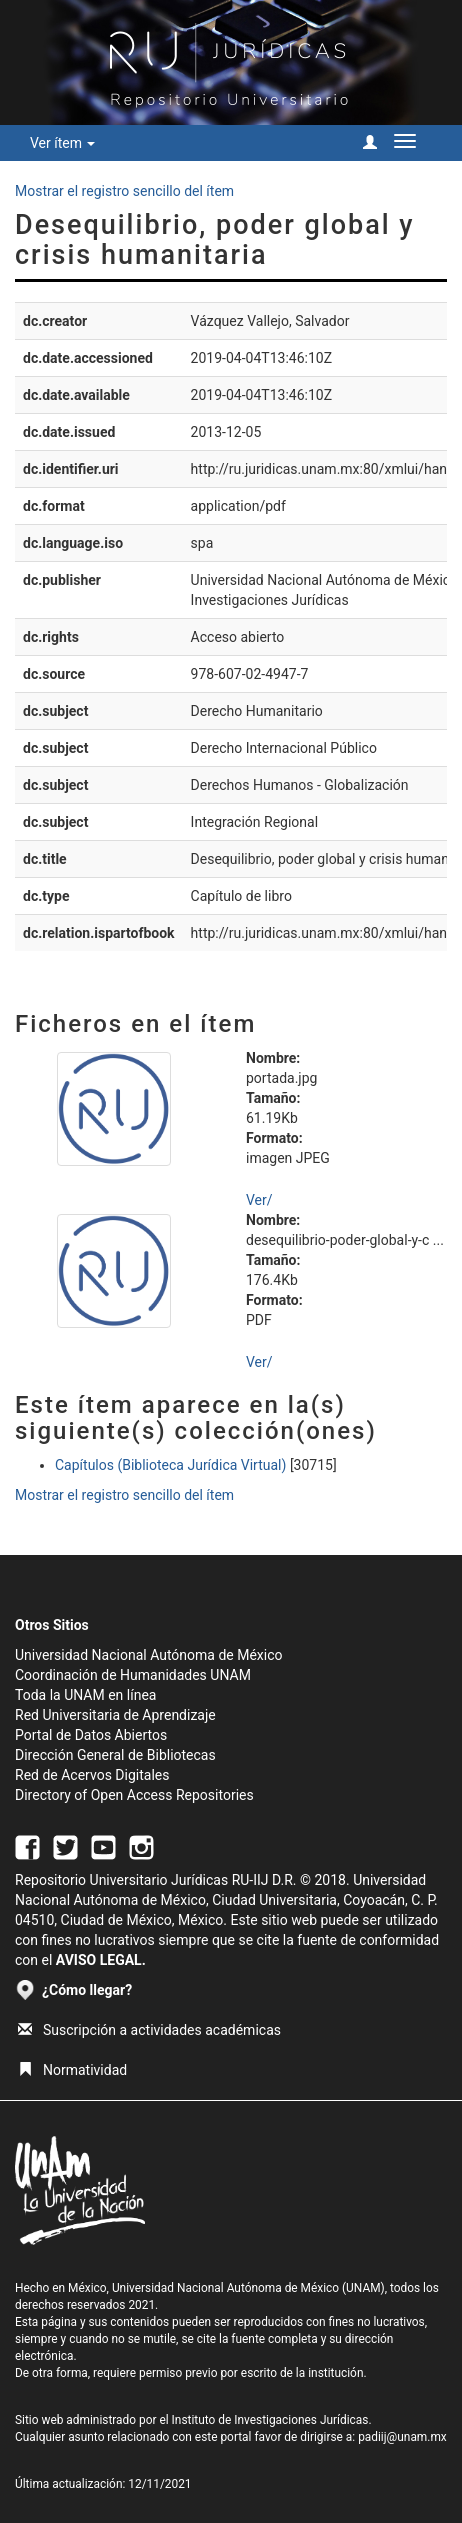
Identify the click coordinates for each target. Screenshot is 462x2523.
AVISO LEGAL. (101, 1960)
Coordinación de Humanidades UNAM (133, 1675)
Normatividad (72, 2070)
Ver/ (259, 1200)
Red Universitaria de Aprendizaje (115, 1715)
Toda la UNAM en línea (85, 1695)
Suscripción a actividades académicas (149, 2030)
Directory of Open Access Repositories (134, 1795)
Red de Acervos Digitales (92, 1775)
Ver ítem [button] (62, 143)
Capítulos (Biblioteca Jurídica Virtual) (170, 1465)
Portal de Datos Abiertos (91, 1735)
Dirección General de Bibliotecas (115, 1755)
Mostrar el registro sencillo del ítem (124, 191)
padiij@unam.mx (402, 2437)
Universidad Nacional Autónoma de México (149, 1655)
